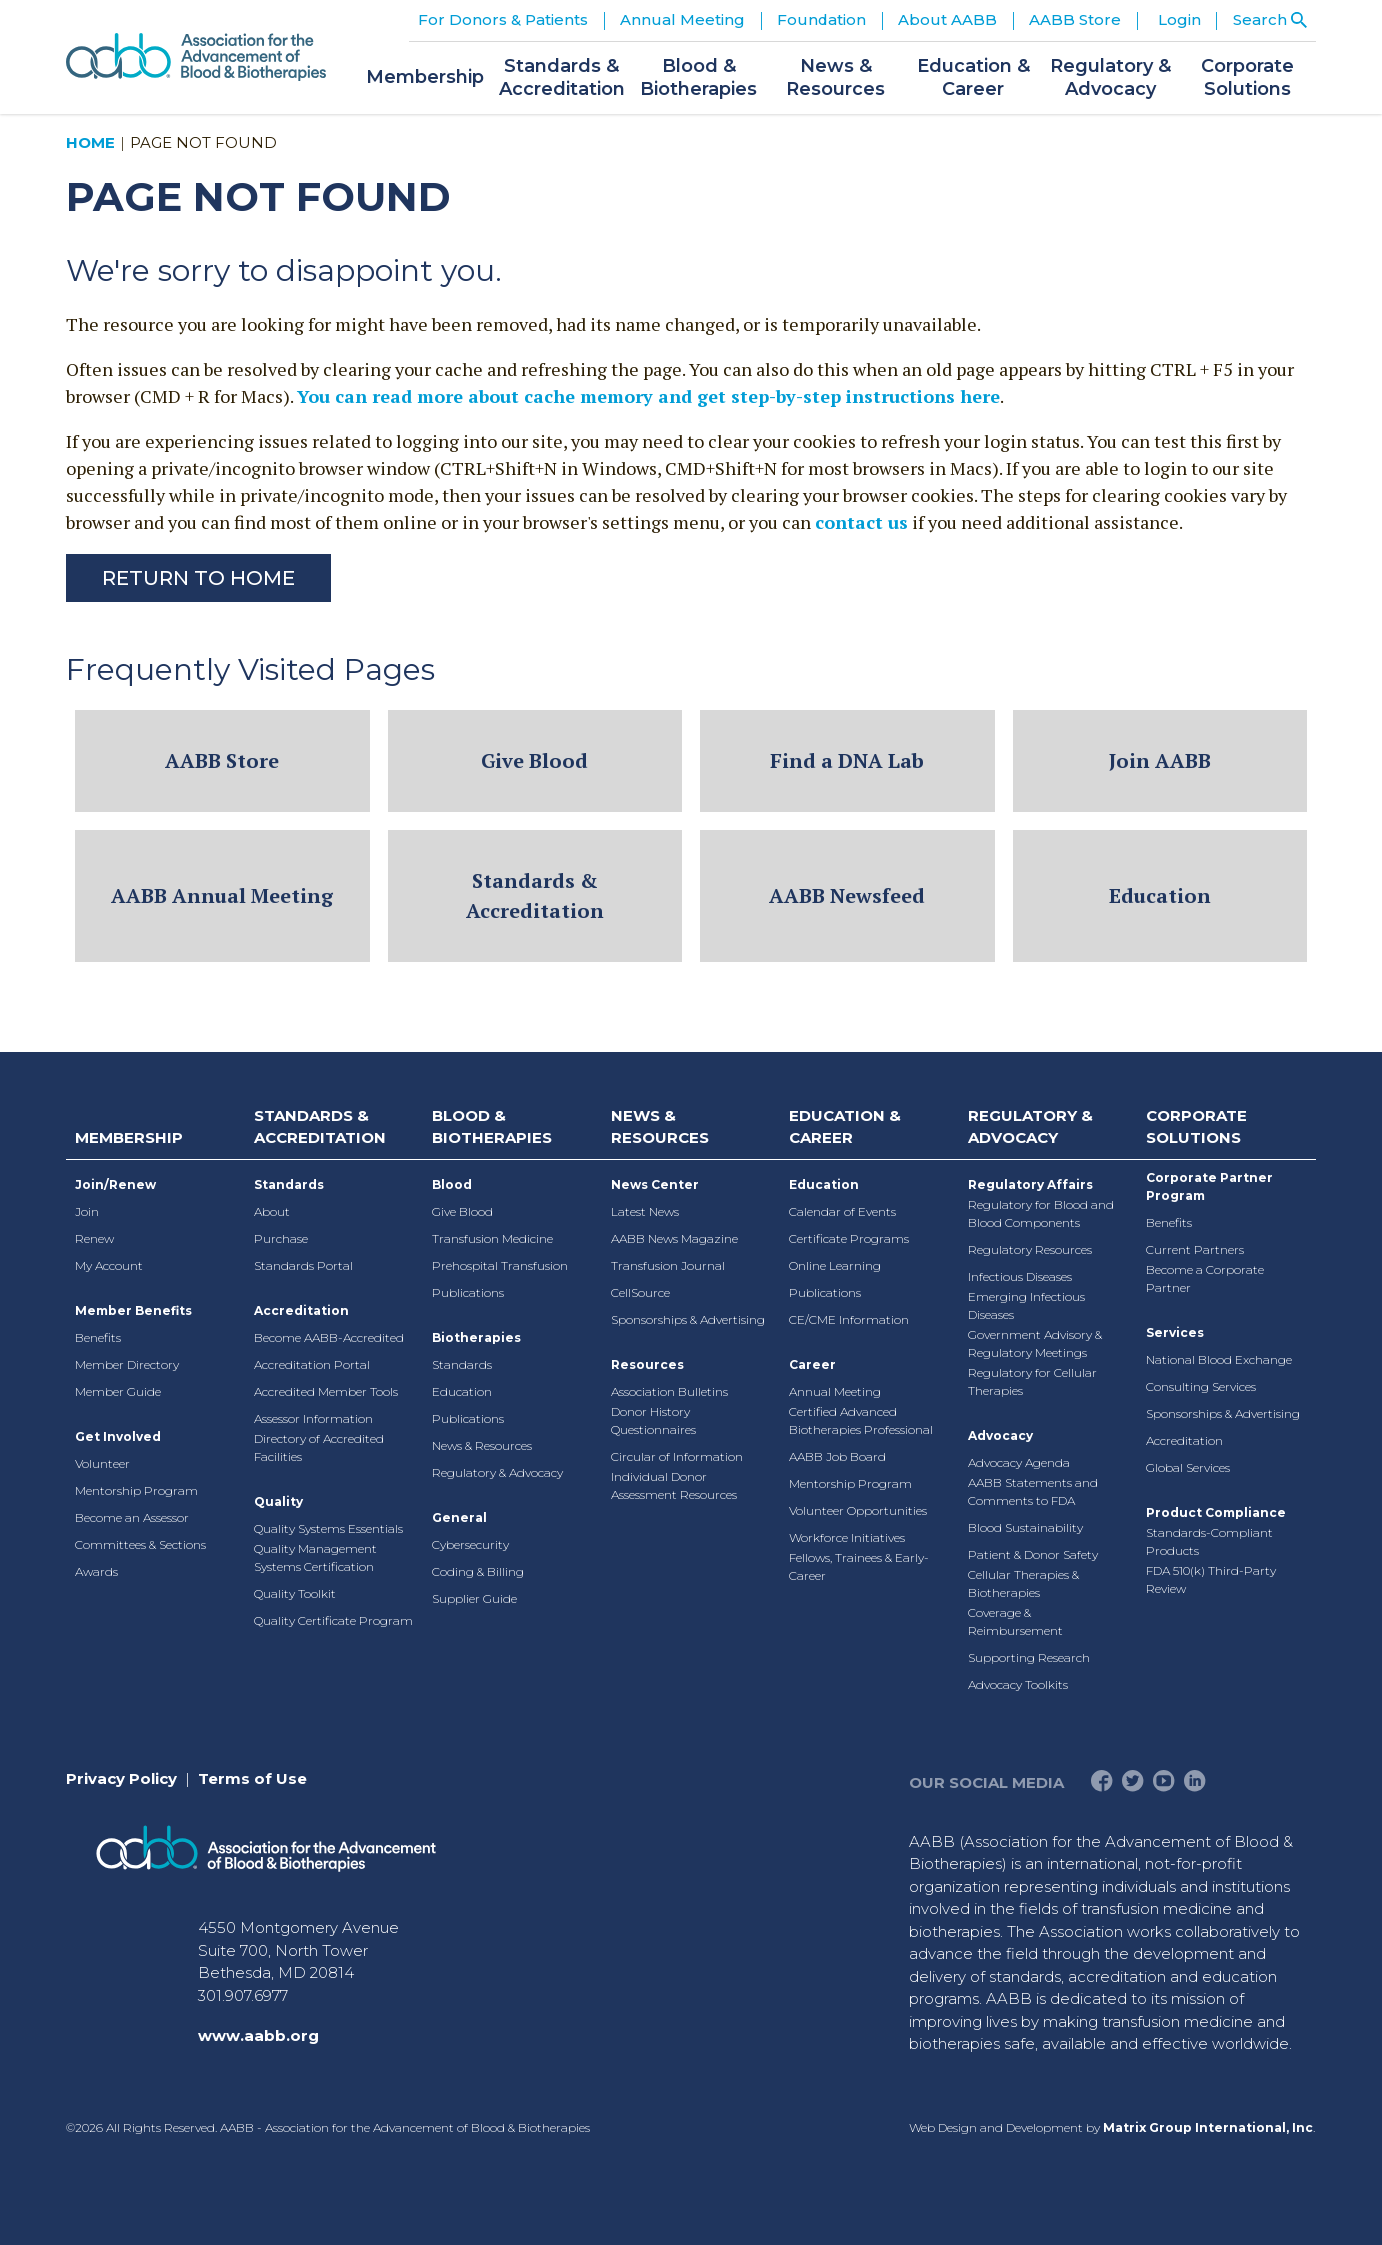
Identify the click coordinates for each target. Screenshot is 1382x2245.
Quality (278, 1501)
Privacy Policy (121, 1778)
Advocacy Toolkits (1018, 1684)
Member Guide (118, 1391)
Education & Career (845, 1127)
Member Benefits (133, 1310)
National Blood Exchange (1219, 1359)
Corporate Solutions (1196, 1127)
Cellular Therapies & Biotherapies (1023, 1583)
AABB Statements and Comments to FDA (1033, 1491)
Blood (452, 1184)
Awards (96, 1571)
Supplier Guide (474, 1598)
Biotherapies (476, 1337)
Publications (468, 1292)
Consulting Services (1201, 1386)
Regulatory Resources (1030, 1249)
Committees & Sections (140, 1544)
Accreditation (301, 1310)
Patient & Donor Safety (1033, 1554)
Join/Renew (115, 1184)
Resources (647, 1364)
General (459, 1517)
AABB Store (222, 760)
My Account (109, 1265)
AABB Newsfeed (847, 895)
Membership (129, 1137)
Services (1175, 1332)
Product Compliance (1216, 1512)
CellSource (640, 1292)
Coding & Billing (478, 1571)
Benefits (98, 1337)
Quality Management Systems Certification (315, 1557)
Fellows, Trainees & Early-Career (859, 1566)
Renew (94, 1238)
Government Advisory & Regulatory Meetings (1035, 1343)
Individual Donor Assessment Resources (674, 1485)
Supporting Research (1029, 1657)
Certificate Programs (849, 1238)
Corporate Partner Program (1209, 1186)
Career (812, 1364)
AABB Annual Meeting (222, 895)
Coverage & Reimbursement (1015, 1621)
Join (87, 1211)
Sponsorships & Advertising (688, 1319)
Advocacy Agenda (1019, 1462)
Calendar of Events (842, 1211)
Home (90, 142)
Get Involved (118, 1436)
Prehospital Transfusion (500, 1265)
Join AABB (1160, 760)
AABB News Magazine (674, 1238)
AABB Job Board (837, 1456)
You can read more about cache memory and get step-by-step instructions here (648, 396)
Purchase (281, 1238)
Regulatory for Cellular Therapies (1032, 1381)
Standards (289, 1184)
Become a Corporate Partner (1205, 1278)
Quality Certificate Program (333, 1620)
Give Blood (534, 760)
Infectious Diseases (1020, 1276)
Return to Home (198, 578)
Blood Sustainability (1025, 1527)
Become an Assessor (132, 1517)
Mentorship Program (136, 1490)
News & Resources (482, 1445)
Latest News (645, 1211)
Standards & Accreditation (535, 895)
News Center (655, 1184)
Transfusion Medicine (492, 1238)
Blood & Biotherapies (492, 1127)
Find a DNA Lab (847, 760)
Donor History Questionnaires (653, 1420)
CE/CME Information (849, 1319)
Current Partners (1195, 1249)
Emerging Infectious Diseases (1026, 1305)
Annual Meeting (835, 1391)
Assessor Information (313, 1418)
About (272, 1211)
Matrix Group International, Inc (1208, 2127)
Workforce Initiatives (847, 1537)
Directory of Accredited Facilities (319, 1447)
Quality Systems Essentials (328, 1528)
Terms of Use (252, 1778)
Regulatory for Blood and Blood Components (1041, 1213)
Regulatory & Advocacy (497, 1472)
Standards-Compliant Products (1209, 1541)
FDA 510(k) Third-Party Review (1211, 1579)
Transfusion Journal (668, 1265)
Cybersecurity (470, 1544)
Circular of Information (677, 1456)
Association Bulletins (669, 1391)
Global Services (1188, 1467)
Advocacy (1000, 1435)
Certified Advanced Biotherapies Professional (861, 1420)
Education (1160, 895)
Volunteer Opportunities (858, 1510)
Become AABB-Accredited (329, 1337)
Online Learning (835, 1265)
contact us (861, 522)
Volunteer (102, 1463)
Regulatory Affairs (1030, 1184)
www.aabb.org (258, 2035)
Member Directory (127, 1364)
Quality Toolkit (295, 1593)
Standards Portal (303, 1265)
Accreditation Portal (312, 1364)
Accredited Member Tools (326, 1391)
